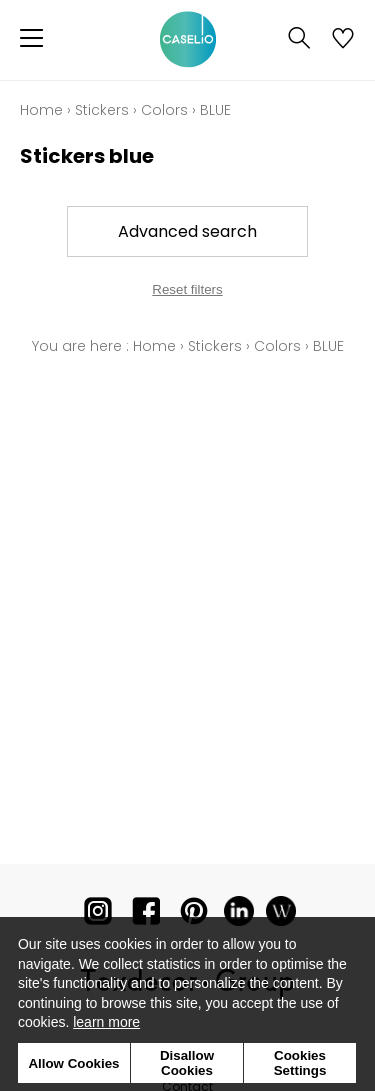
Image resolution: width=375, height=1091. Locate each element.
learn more (106, 1022)
